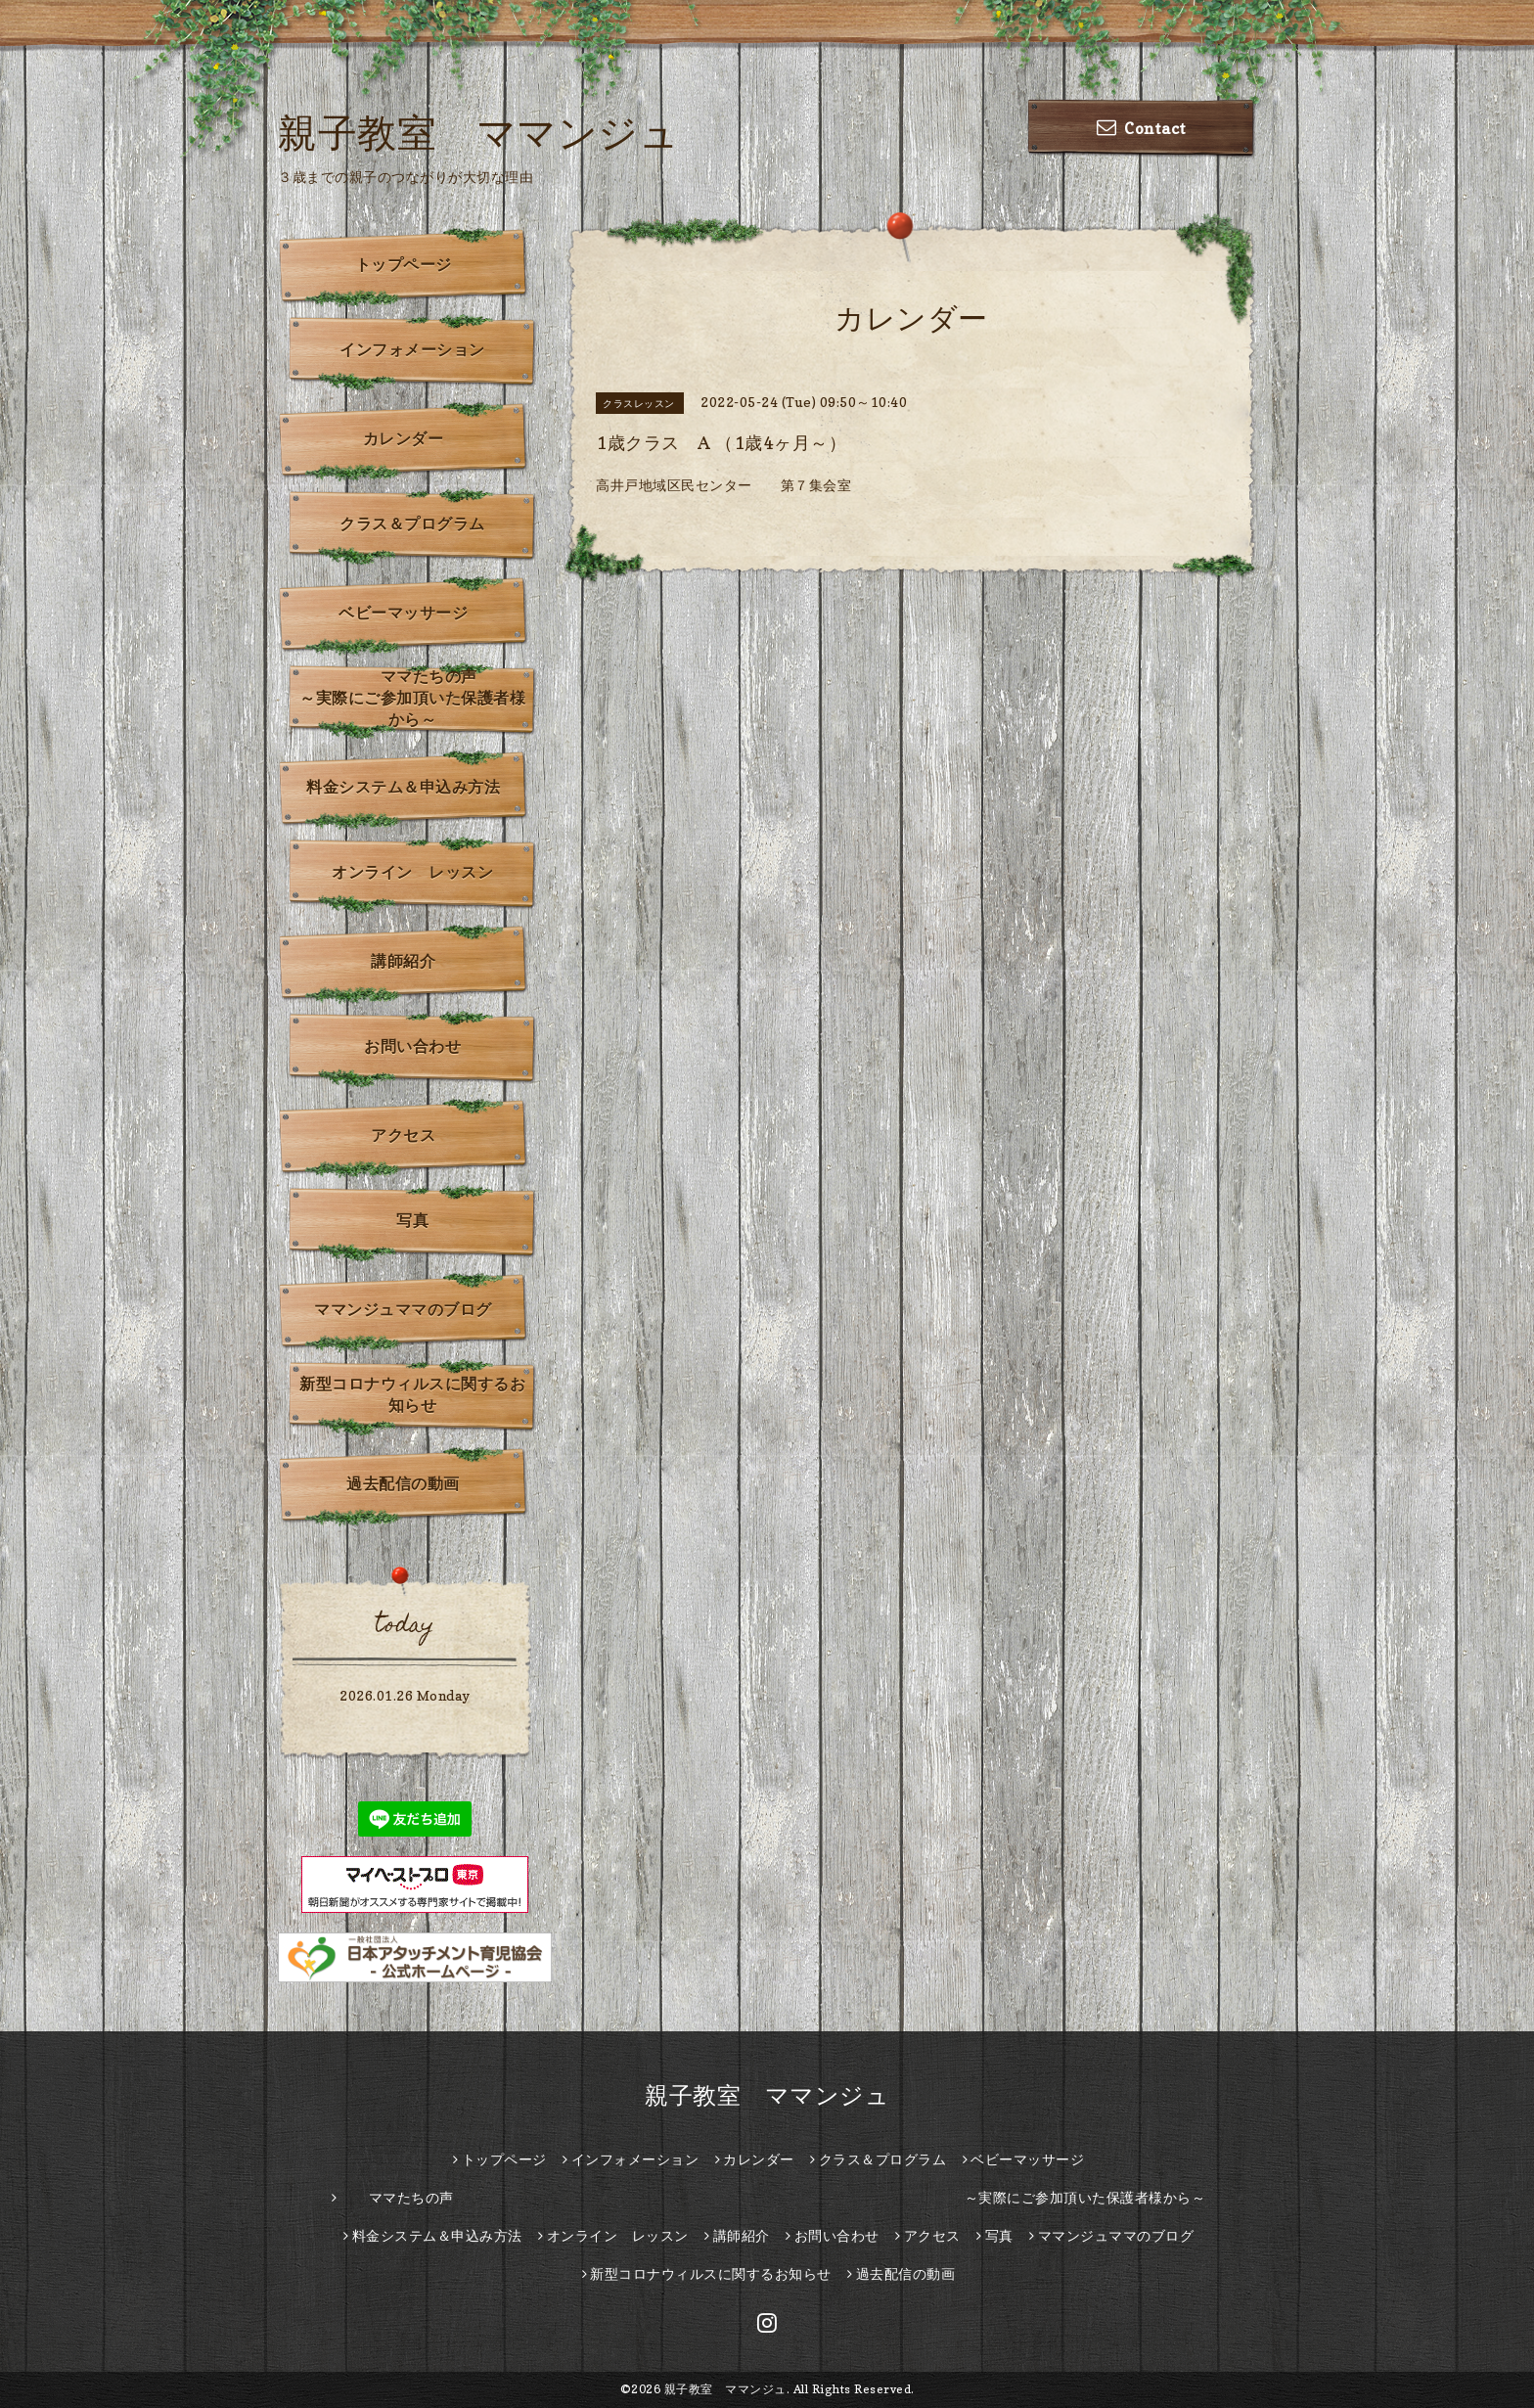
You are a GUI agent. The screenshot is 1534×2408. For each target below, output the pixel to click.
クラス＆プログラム (412, 523)
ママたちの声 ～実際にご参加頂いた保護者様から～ (418, 697)
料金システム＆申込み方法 (403, 786)
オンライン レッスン (412, 872)
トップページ (403, 264)
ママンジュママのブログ (403, 1309)
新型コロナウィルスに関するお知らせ (412, 1394)
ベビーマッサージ (403, 612)
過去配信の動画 (403, 1483)
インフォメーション (412, 349)
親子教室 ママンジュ (478, 132)
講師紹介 (403, 961)
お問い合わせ (412, 1046)
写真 (412, 1220)
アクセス (403, 1135)
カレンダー (403, 438)
